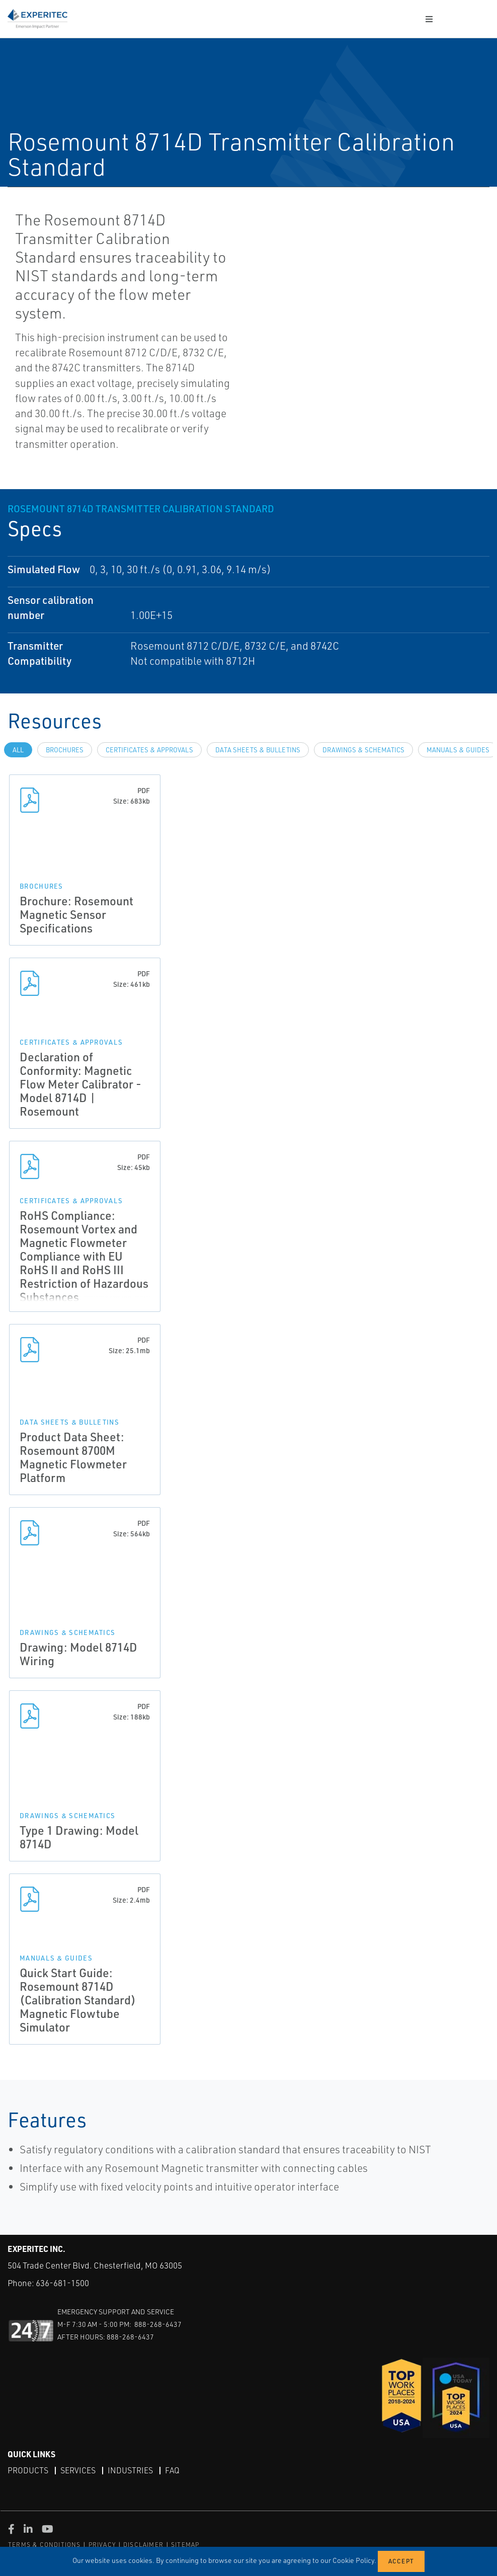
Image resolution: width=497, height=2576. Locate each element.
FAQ (172, 2470)
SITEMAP (185, 2544)
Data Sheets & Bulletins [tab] (257, 750)
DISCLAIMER (143, 2544)
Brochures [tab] (65, 750)
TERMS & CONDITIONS (44, 2544)
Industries (130, 2470)
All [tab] (18, 750)
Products (28, 2470)
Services (78, 2470)
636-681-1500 (62, 2283)
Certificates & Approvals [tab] (149, 750)
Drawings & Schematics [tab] (363, 750)
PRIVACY (102, 2544)
